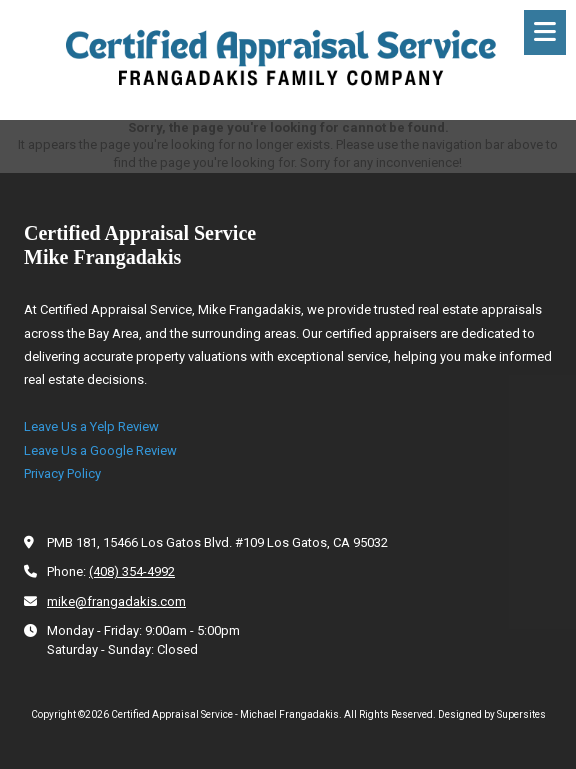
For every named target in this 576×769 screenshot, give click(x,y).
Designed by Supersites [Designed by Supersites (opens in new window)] (492, 714)
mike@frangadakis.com (116, 601)
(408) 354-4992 (132, 571)
